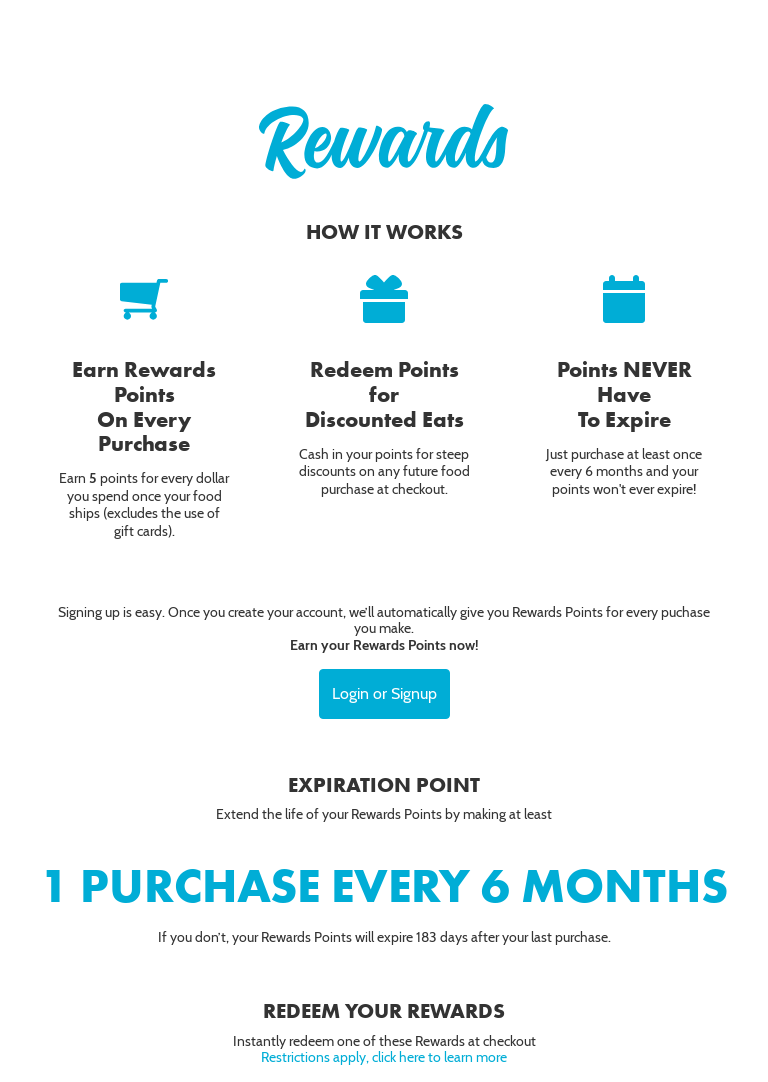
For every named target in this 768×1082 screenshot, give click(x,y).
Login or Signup (384, 693)
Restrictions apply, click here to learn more (384, 1057)
